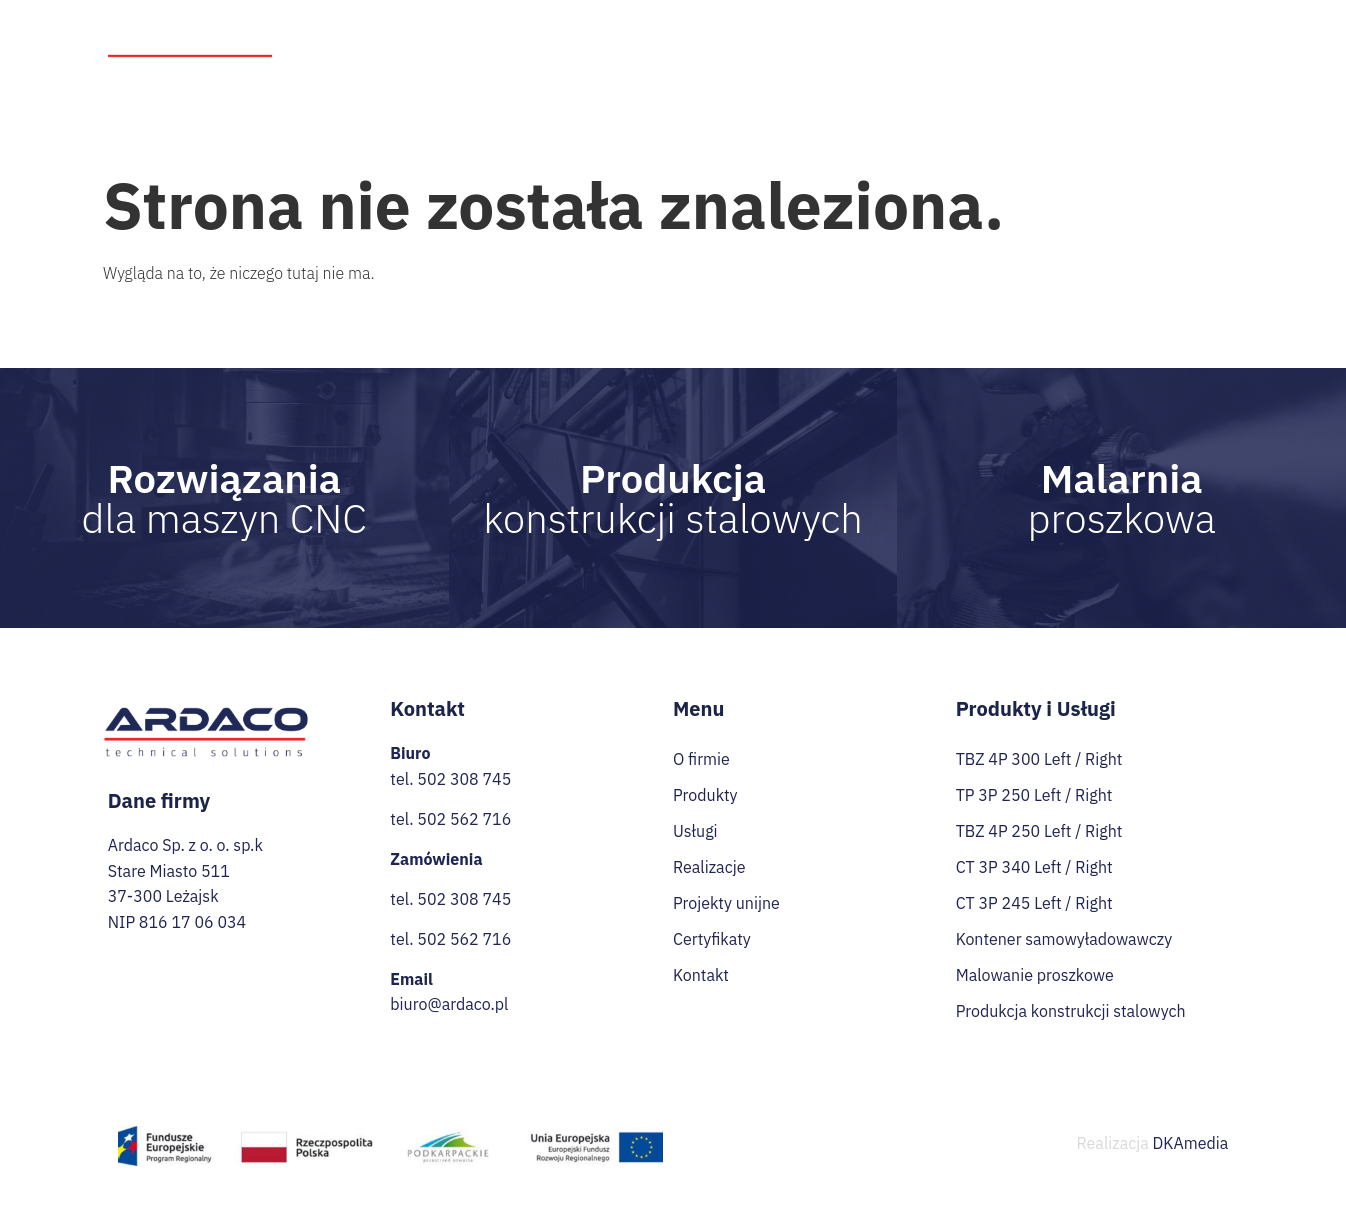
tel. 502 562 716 (450, 819)
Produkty (628, 32)
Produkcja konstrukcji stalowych (1071, 1011)
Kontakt (1212, 67)
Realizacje (821, 31)
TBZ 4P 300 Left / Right (1039, 759)
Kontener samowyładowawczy (1064, 939)
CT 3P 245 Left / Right (1034, 903)
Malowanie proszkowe (1035, 975)
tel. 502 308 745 (450, 779)
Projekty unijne (930, 31)
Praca (1109, 31)
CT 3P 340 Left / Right (1034, 867)
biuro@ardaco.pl (449, 1004)
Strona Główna (432, 31)
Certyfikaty (1189, 31)
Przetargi (1035, 31)
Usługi (728, 32)
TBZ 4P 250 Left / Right (1039, 831)
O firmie (533, 31)
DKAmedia (1191, 1143)
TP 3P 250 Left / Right (1034, 795)
